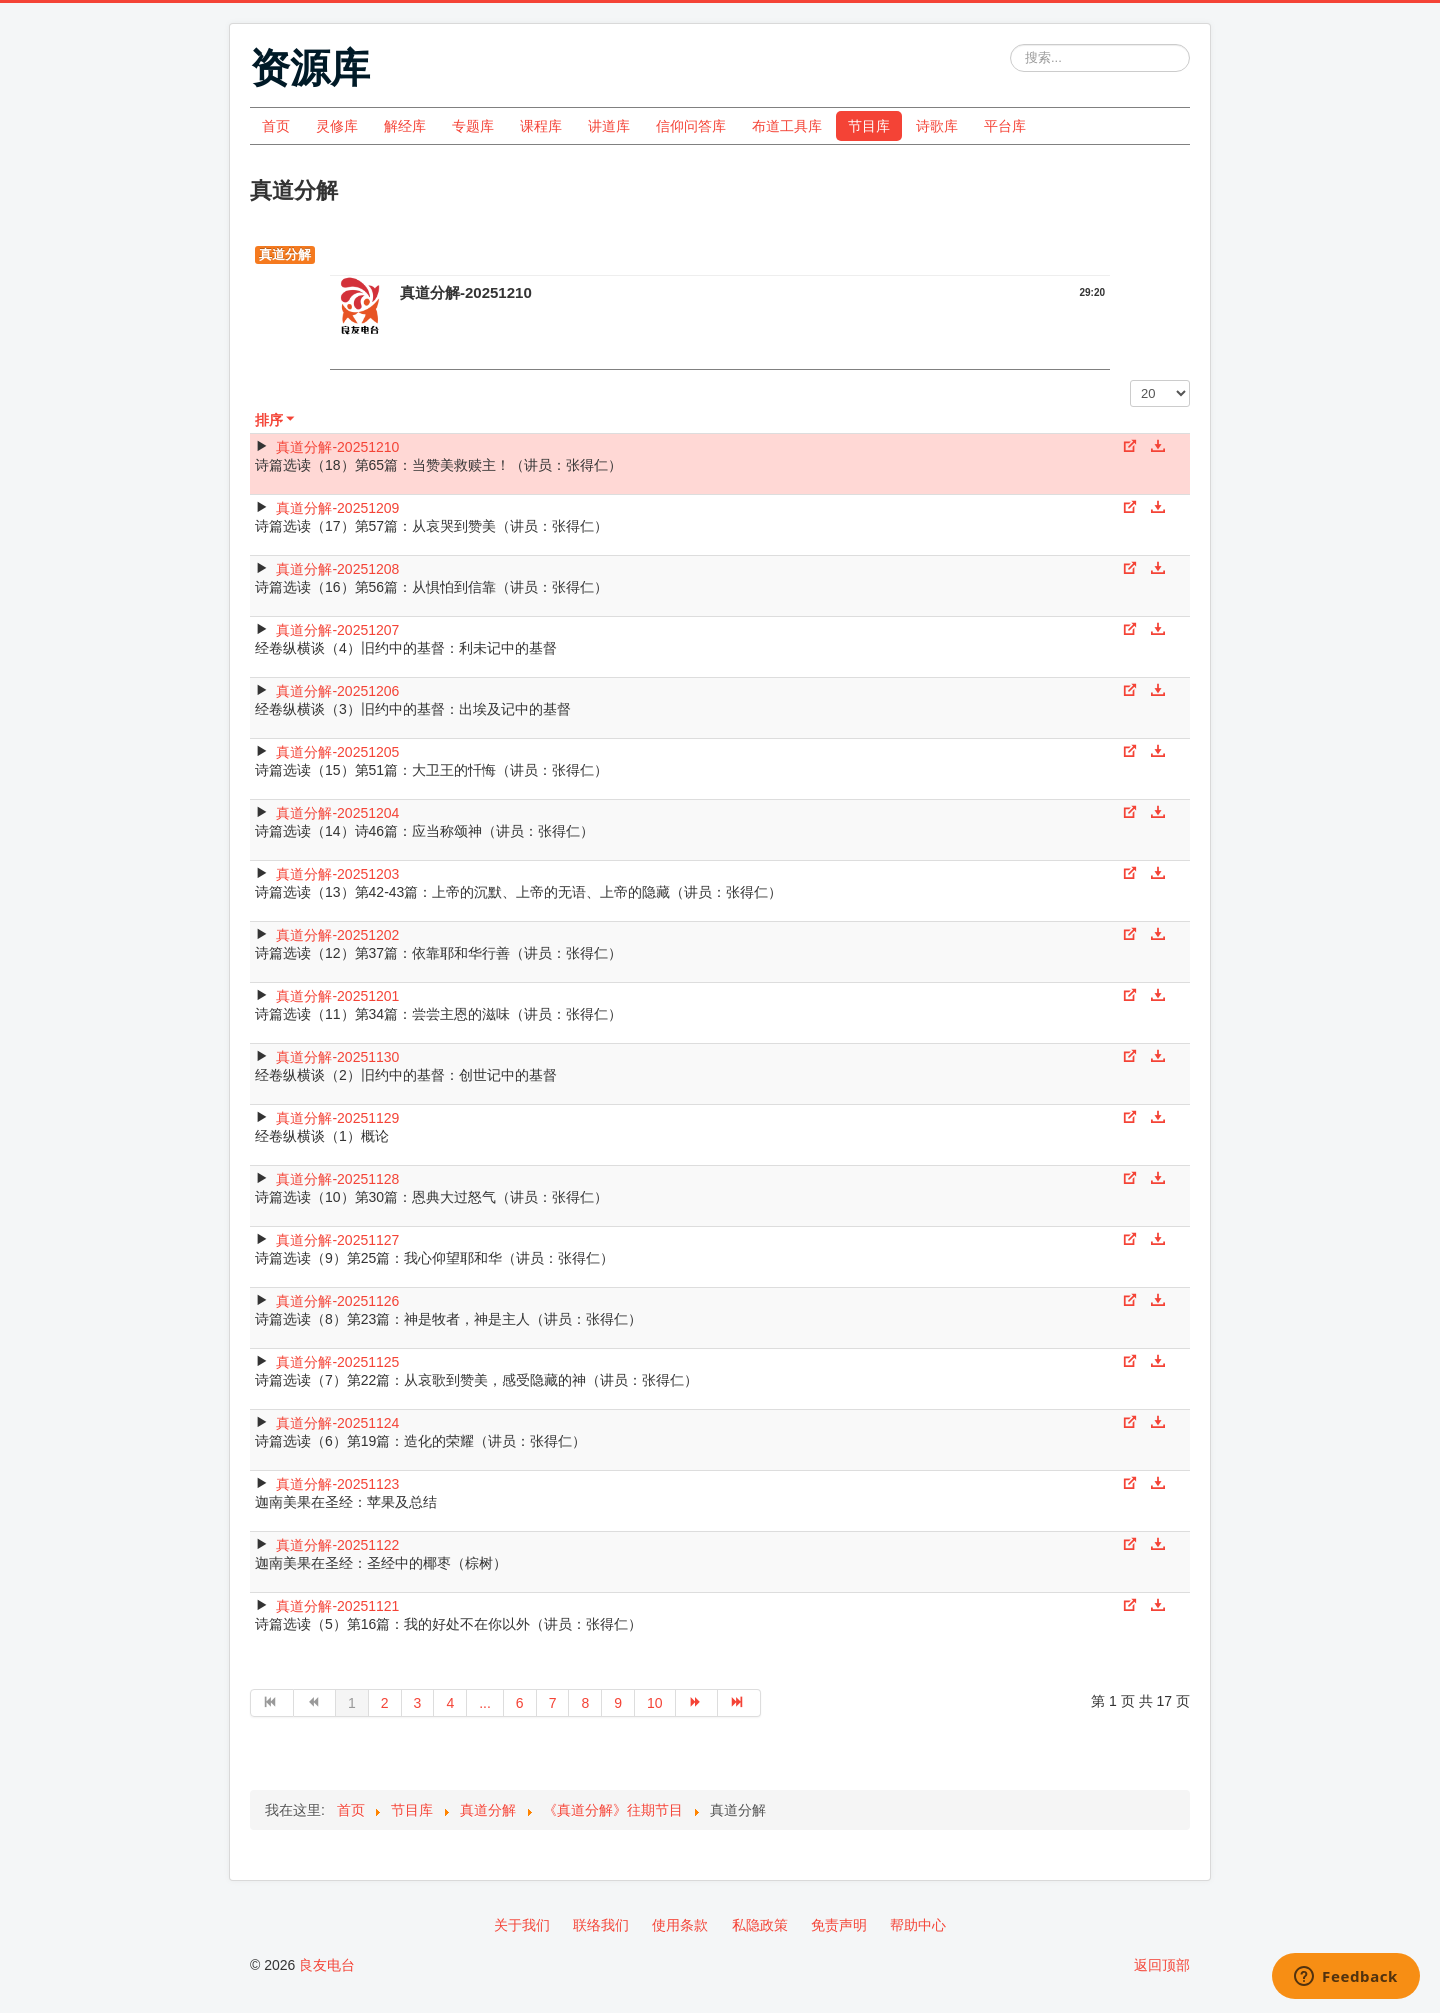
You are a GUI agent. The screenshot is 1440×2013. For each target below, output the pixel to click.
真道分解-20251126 (337, 1301)
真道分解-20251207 (337, 630)
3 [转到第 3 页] (418, 1703)
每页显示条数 (1130, 380)
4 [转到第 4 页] (450, 1703)
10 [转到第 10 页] (655, 1703)
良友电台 (327, 1965)
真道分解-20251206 (337, 691)
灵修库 (337, 126)
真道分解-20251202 (337, 935)
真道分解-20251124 (337, 1423)
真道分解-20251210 (337, 447)
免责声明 (839, 1925)
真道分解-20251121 (337, 1606)
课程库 (541, 126)
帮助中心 (918, 1925)
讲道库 (609, 126)
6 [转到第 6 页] (520, 1703)
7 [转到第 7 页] (553, 1703)
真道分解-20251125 (337, 1362)
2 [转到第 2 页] (385, 1703)
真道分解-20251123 (337, 1484)
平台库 (1005, 126)
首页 (276, 126)
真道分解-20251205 (337, 752)
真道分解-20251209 (337, 508)
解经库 (405, 126)
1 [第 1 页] (352, 1703)
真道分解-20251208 (337, 569)
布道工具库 (787, 126)
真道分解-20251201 (337, 996)
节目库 (869, 126)
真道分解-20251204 (337, 813)
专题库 (473, 126)
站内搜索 (1010, 44)
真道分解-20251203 (337, 874)
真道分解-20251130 (337, 1057)
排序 (276, 420)
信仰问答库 (691, 126)
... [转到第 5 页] (485, 1703)
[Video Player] (720, 352)
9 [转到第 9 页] (618, 1703)
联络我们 (601, 1925)
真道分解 (285, 254)
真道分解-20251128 (337, 1179)
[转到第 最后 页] (739, 1703)
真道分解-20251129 (337, 1118)
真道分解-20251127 (337, 1240)
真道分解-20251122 (337, 1545)
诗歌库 (937, 126)
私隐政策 (760, 1925)
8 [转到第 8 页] (585, 1703)
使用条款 (680, 1925)
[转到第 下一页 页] (697, 1703)
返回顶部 (1162, 1965)
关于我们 (522, 1925)
